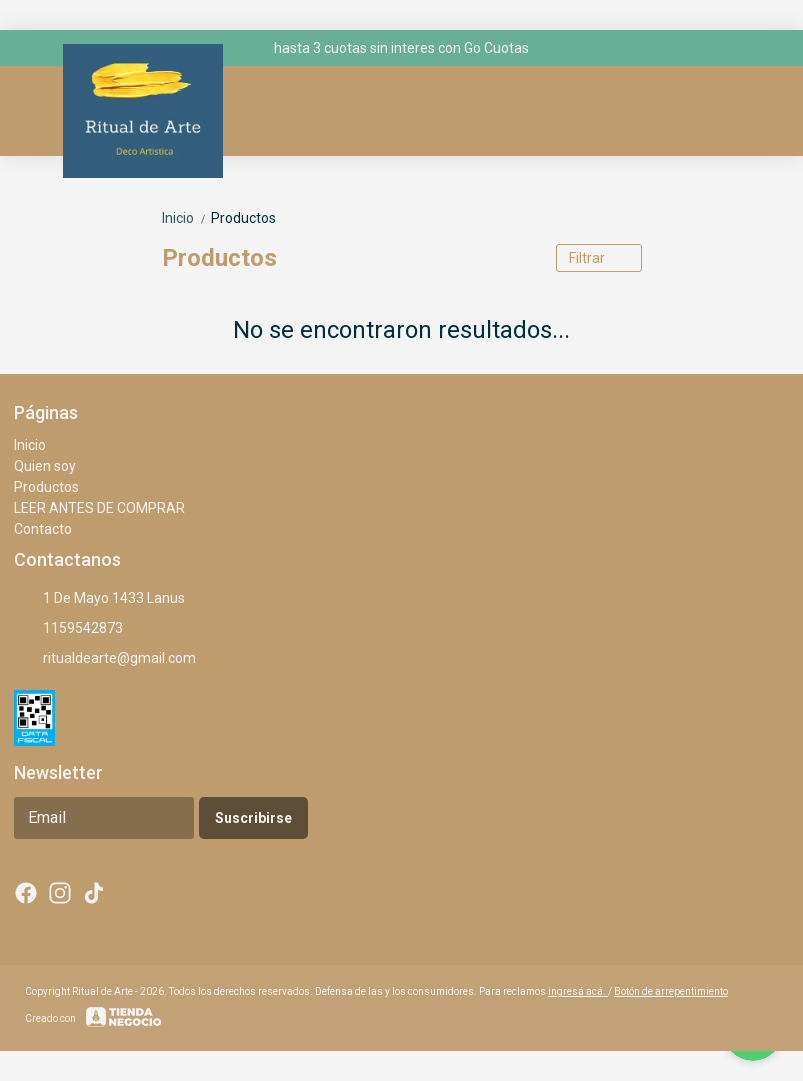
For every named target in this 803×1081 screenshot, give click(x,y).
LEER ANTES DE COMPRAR (99, 508)
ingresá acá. (578, 991)
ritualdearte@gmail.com (105, 659)
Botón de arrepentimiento (671, 991)
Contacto (43, 529)
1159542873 (68, 629)
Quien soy (45, 466)
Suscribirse (253, 818)
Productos (243, 218)
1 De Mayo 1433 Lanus (99, 599)
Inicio (186, 218)
